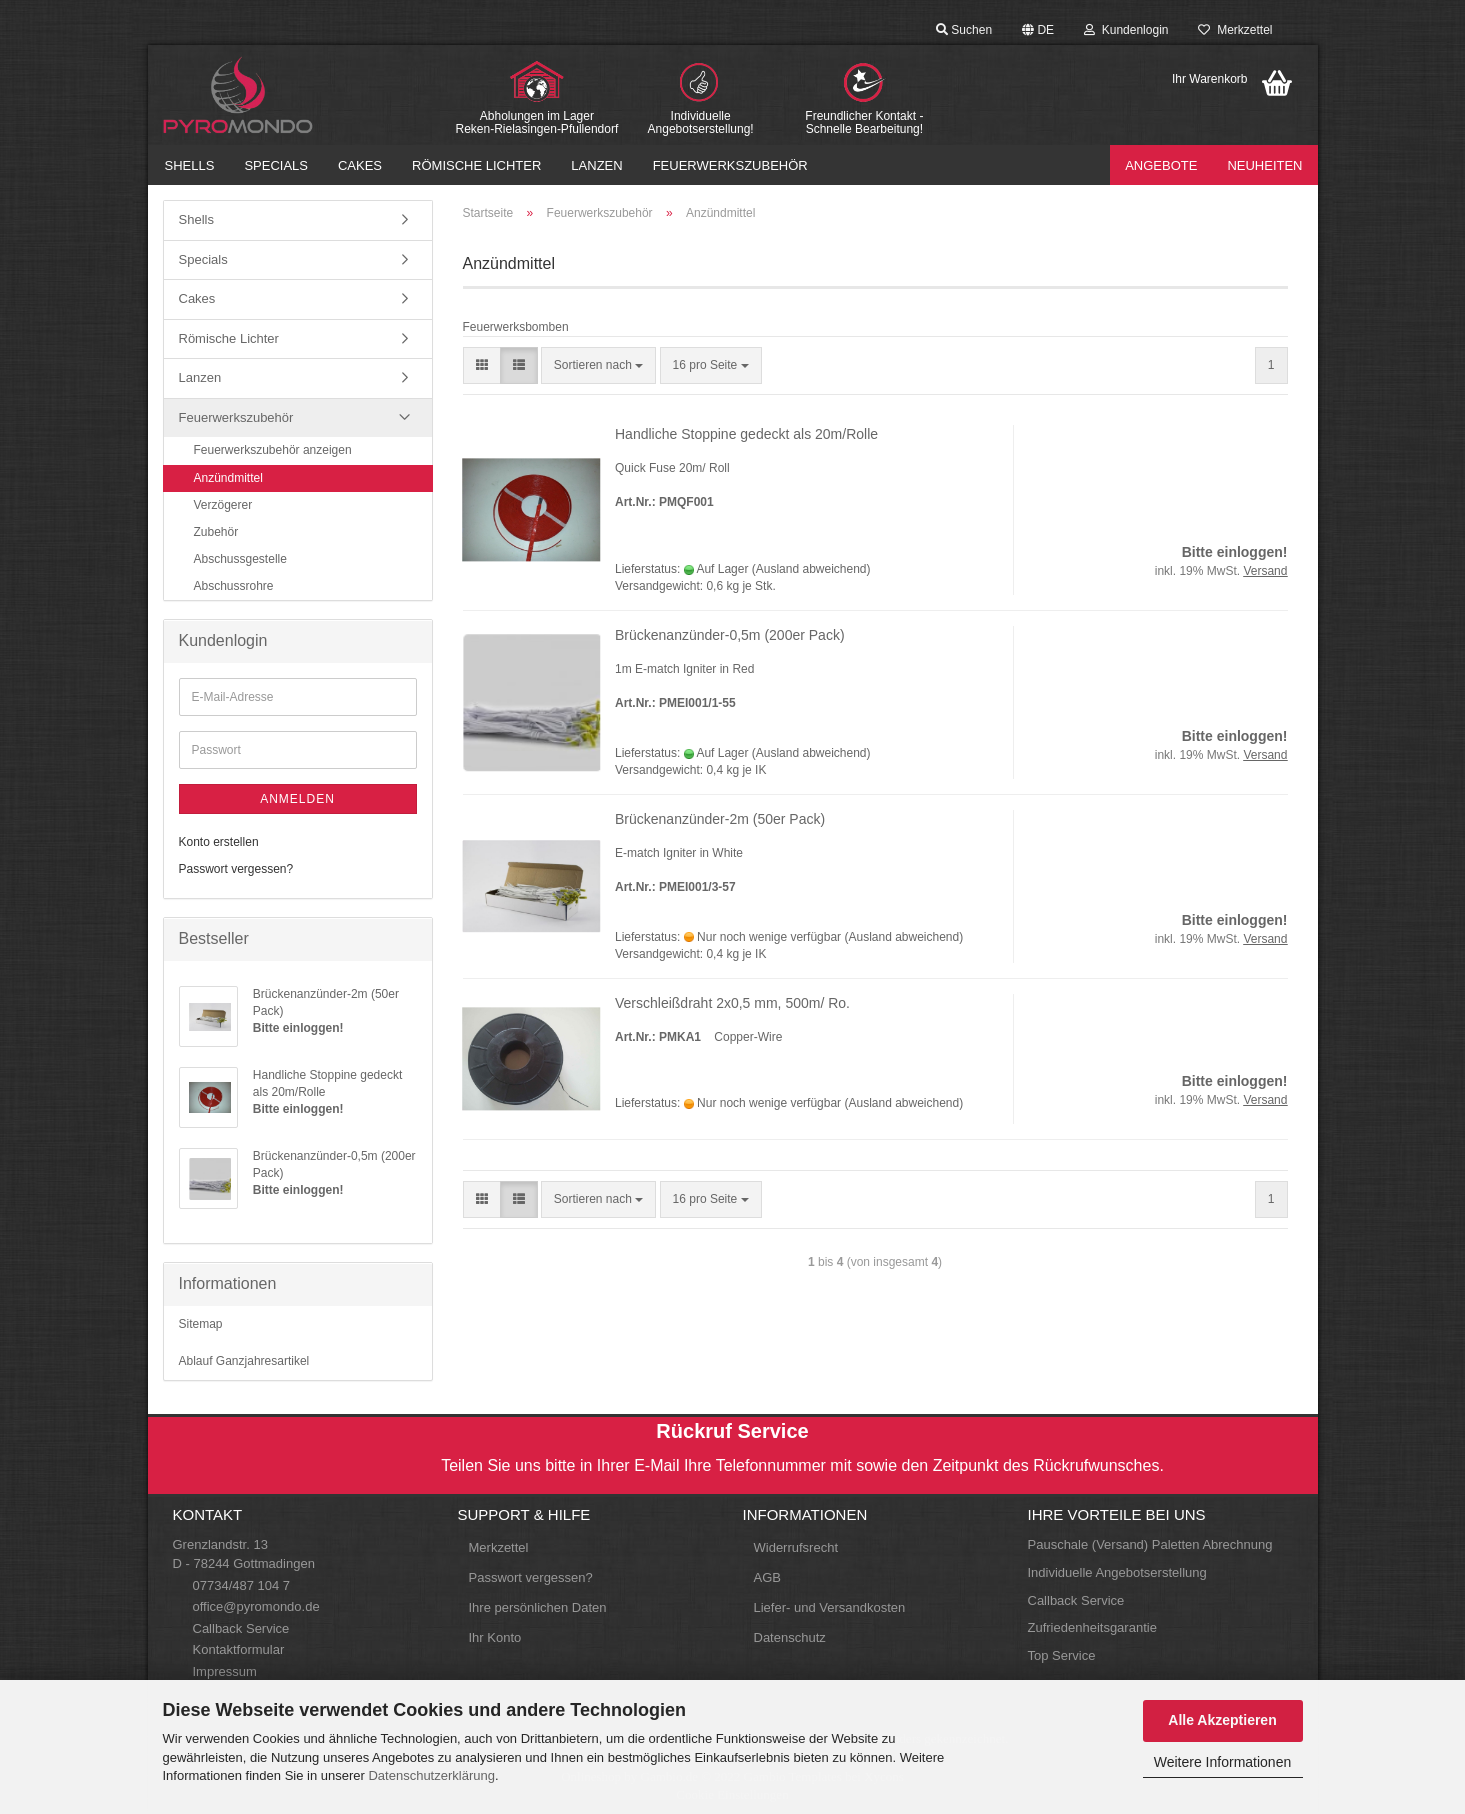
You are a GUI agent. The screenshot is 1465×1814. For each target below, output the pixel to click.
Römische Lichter (476, 165)
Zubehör (216, 532)
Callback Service (241, 1628)
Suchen (964, 30)
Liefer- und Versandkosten (830, 1607)
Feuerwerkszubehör (730, 165)
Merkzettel (1235, 30)
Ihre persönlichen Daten (538, 1607)
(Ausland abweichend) (811, 569)
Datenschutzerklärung (431, 1775)
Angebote (1161, 165)
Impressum (225, 1671)
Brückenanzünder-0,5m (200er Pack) (730, 635)
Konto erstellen (219, 842)
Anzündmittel (228, 478)
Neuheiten (1264, 165)
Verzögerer (223, 505)
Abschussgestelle (240, 559)
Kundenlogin (1126, 30)
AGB (767, 1577)
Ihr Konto (495, 1637)
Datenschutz (790, 1637)
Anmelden (297, 799)
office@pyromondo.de (256, 1606)
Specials (276, 165)
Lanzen (596, 165)
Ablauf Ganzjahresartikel (244, 1361)
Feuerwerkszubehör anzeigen (273, 450)
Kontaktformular (239, 1649)
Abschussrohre (234, 586)
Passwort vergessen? (236, 869)
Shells (190, 165)
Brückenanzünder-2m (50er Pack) (720, 819)
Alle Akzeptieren (1222, 1720)
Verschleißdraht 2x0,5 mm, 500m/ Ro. (732, 1003)
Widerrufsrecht (796, 1547)
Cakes (360, 165)
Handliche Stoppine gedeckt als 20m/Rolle (746, 434)
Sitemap (201, 1324)
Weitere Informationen (1222, 1762)
